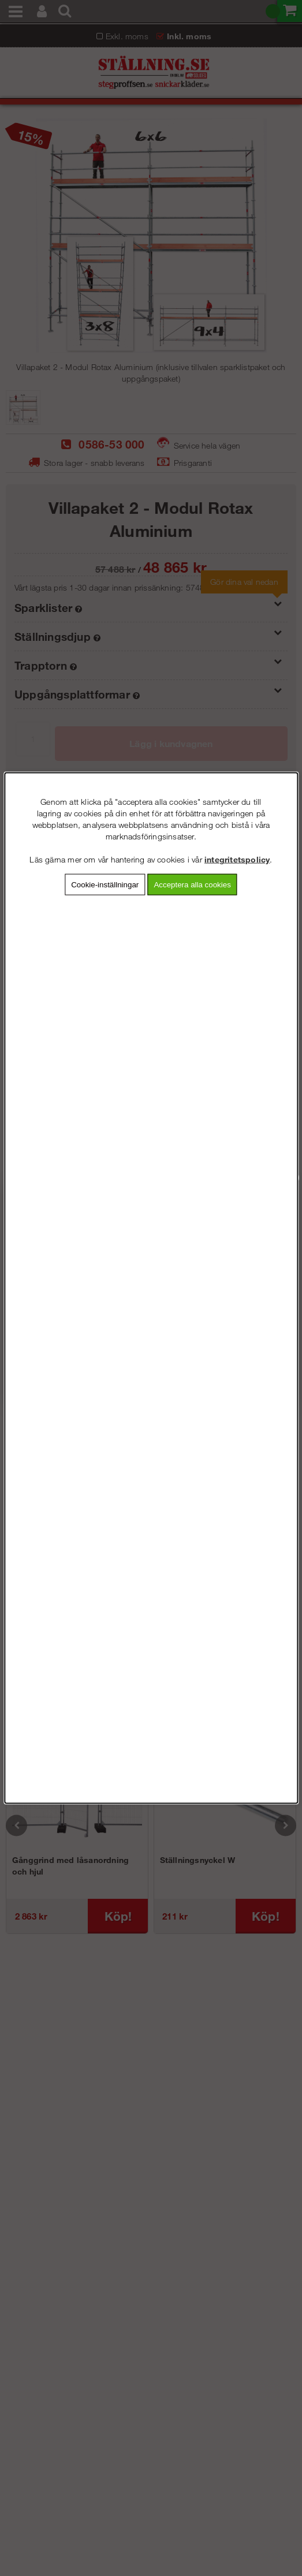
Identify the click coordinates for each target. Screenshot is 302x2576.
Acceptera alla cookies (192, 884)
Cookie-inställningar (105, 884)
